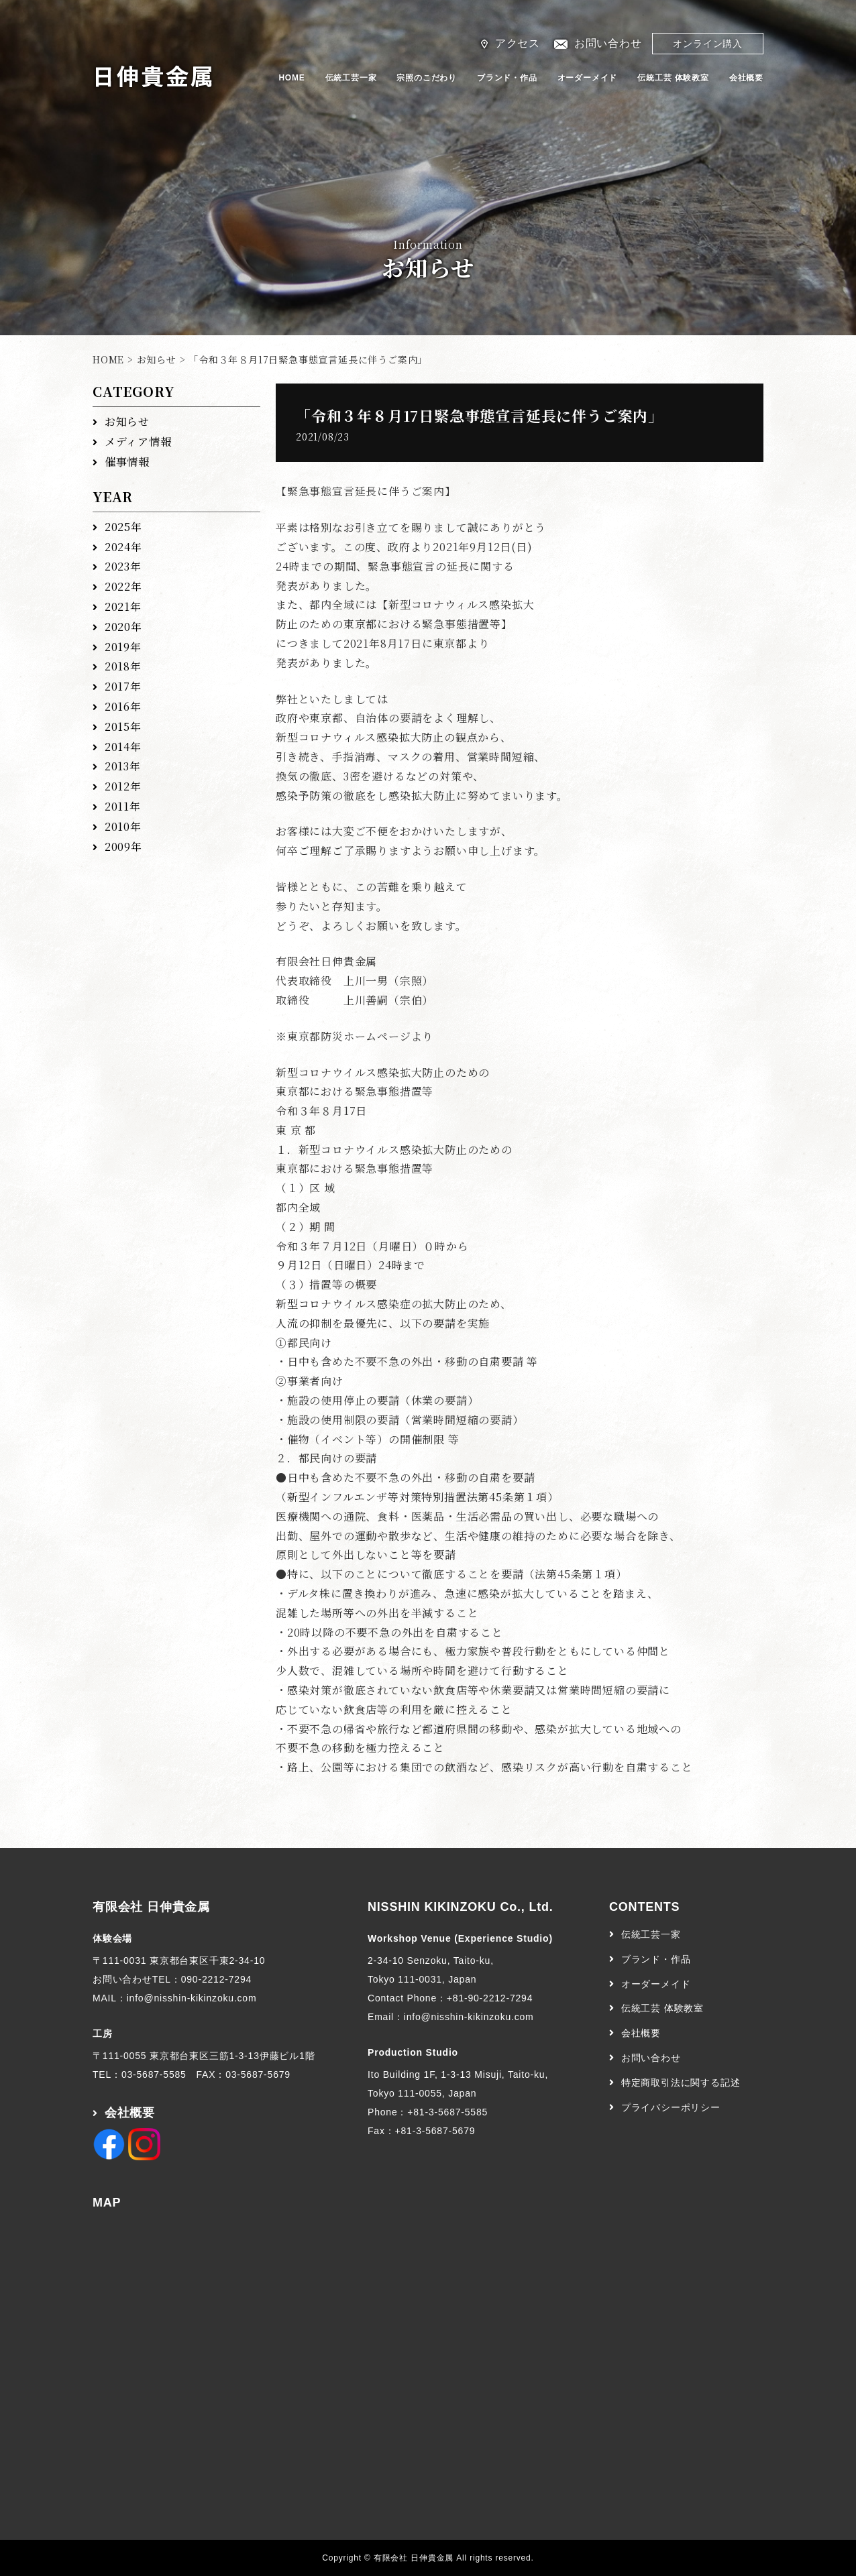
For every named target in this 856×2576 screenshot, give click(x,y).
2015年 (123, 726)
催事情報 (127, 461)
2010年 (123, 826)
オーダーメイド (587, 77)
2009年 (123, 846)
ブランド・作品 (507, 77)
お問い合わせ (608, 43)
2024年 (123, 546)
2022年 (123, 586)
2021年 (123, 606)
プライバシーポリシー (670, 2107)
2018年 (123, 666)
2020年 (123, 626)
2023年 (123, 566)
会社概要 (746, 77)
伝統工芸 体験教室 (673, 77)
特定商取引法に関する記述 (681, 2082)
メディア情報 (138, 441)
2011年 (123, 806)
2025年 (123, 526)
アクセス (517, 43)
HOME (291, 77)
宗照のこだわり (426, 77)
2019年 (123, 646)
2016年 (123, 706)
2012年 (123, 786)
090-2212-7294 (216, 1979)
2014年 (123, 746)
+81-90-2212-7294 (490, 1998)
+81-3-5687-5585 (447, 2112)
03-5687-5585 (153, 2074)
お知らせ (156, 359)
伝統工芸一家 (351, 77)
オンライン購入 (708, 43)
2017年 (123, 686)
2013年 (123, 766)
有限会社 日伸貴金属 (151, 1907)
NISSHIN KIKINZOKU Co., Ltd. (460, 1907)
